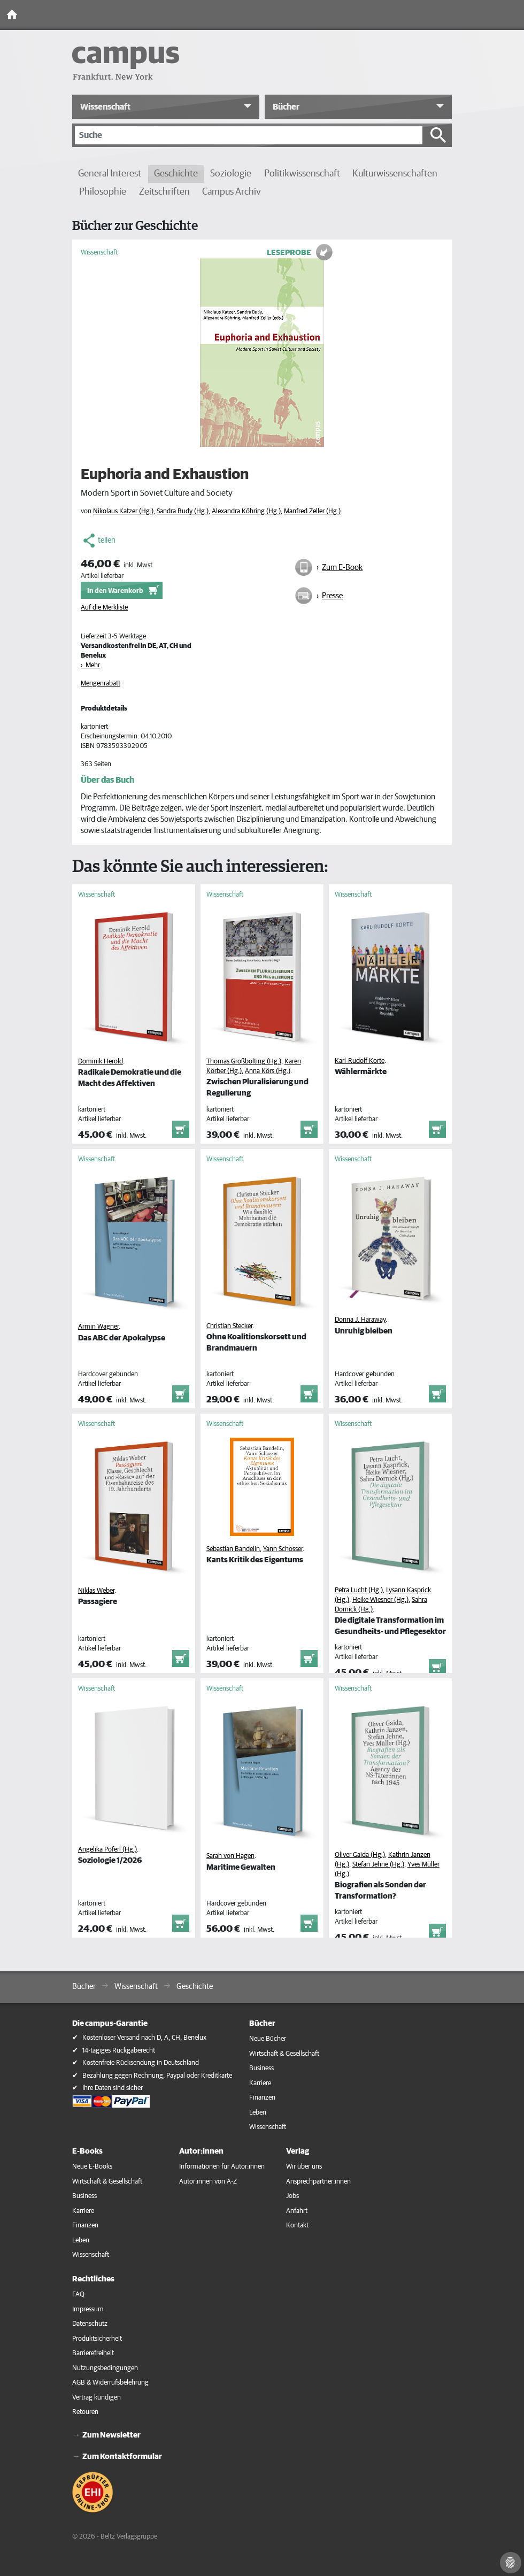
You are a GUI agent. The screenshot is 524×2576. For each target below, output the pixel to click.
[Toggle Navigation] (513, 15)
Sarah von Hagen (230, 1856)
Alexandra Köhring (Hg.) (246, 511)
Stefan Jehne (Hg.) (378, 1864)
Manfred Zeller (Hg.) (312, 511)
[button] (165, 107)
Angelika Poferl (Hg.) (107, 1849)
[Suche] (248, 135)
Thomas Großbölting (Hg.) (243, 1061)
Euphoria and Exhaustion (165, 474)
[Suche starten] (438, 135)
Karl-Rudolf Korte (359, 1061)
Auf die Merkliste (104, 607)
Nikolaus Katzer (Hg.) (123, 511)
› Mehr (90, 665)
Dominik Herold (100, 1061)
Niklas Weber (96, 1590)
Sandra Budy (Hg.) (183, 511)
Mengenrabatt (100, 683)
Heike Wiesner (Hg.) (380, 1599)
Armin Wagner (98, 1326)
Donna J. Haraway (360, 1319)
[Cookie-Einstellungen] (510, 2562)
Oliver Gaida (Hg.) (360, 1855)
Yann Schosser (283, 1549)
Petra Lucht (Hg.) (359, 1590)
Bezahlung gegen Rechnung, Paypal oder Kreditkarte (157, 2075)
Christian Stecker (229, 1326)
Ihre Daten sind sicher (112, 2088)
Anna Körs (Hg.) (267, 1071)
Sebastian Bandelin (233, 1549)
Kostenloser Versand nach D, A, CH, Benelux (144, 2037)
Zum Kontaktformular (122, 2456)
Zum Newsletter (111, 2435)
